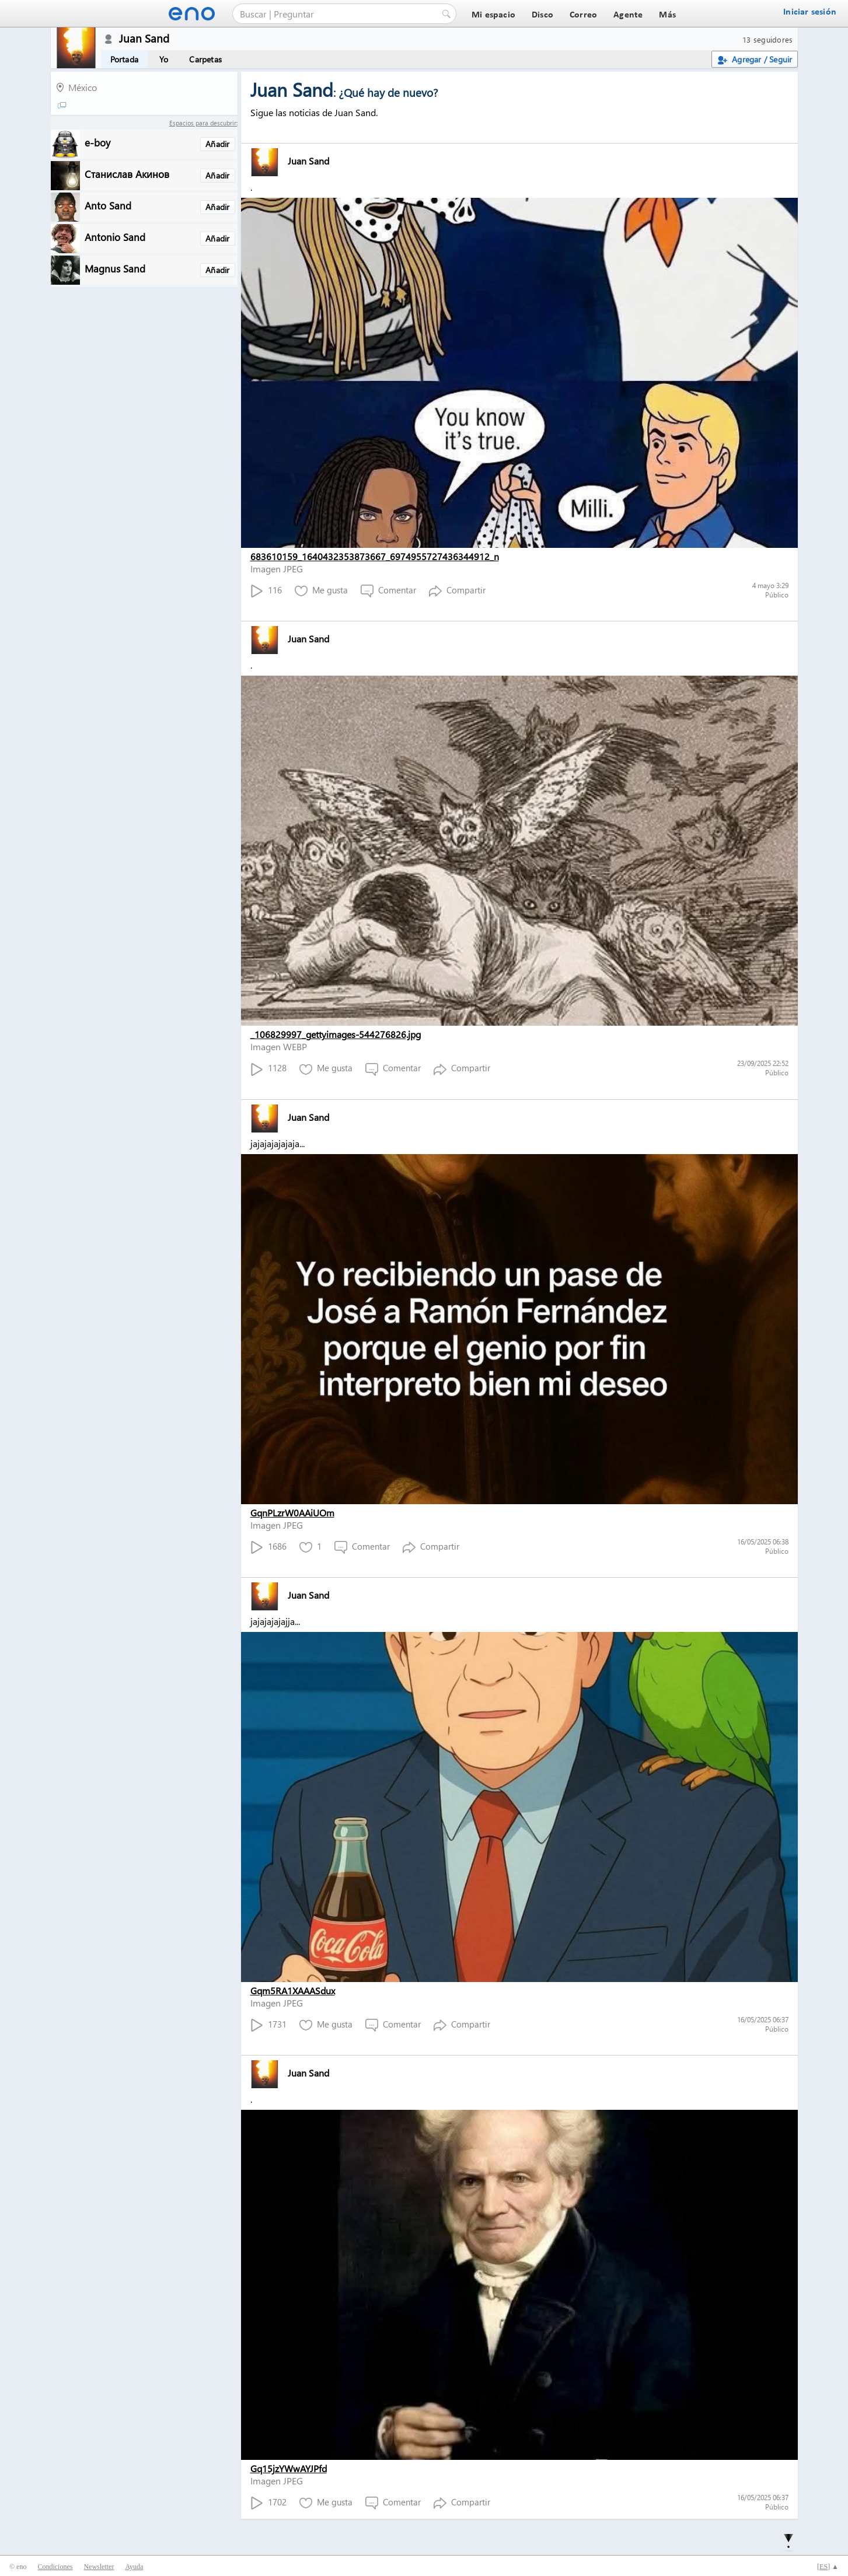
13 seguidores (767, 39)
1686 (268, 1547)
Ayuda (134, 2567)
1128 (268, 1068)
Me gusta (321, 590)
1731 (268, 2025)
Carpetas (205, 59)
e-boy (97, 142)
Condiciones (54, 2567)
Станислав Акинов (127, 173)
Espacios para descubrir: (203, 122)
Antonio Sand (115, 236)
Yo (163, 59)
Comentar (388, 590)
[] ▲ (828, 2567)
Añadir (217, 143)
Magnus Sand (115, 268)
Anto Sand (108, 205)
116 (266, 590)
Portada (124, 59)
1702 (268, 2502)
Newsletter (98, 2567)
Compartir (457, 590)
